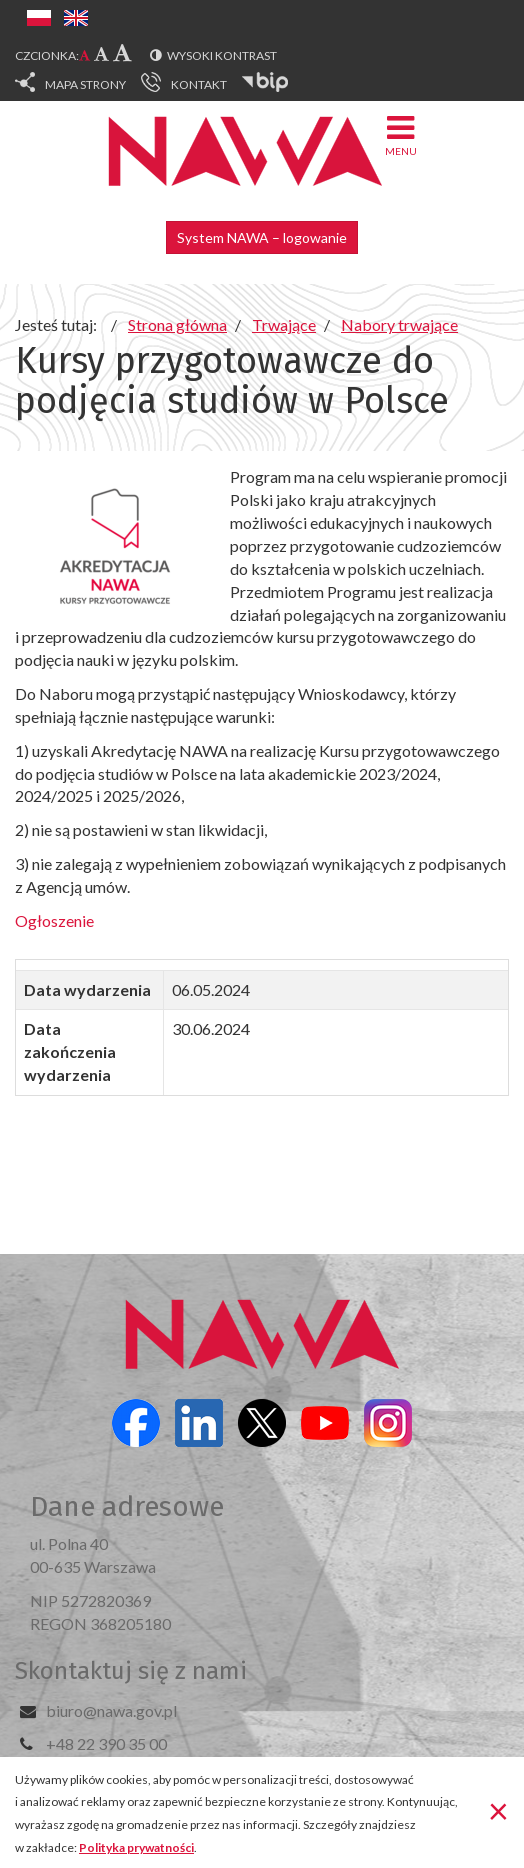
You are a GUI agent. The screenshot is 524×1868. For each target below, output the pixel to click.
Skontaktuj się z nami (131, 1671)
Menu (401, 134)
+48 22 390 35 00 (106, 1743)
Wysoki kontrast (222, 55)
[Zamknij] (498, 1811)
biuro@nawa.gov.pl (111, 1710)
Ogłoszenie (54, 920)
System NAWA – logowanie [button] (262, 237)
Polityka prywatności (136, 1847)
